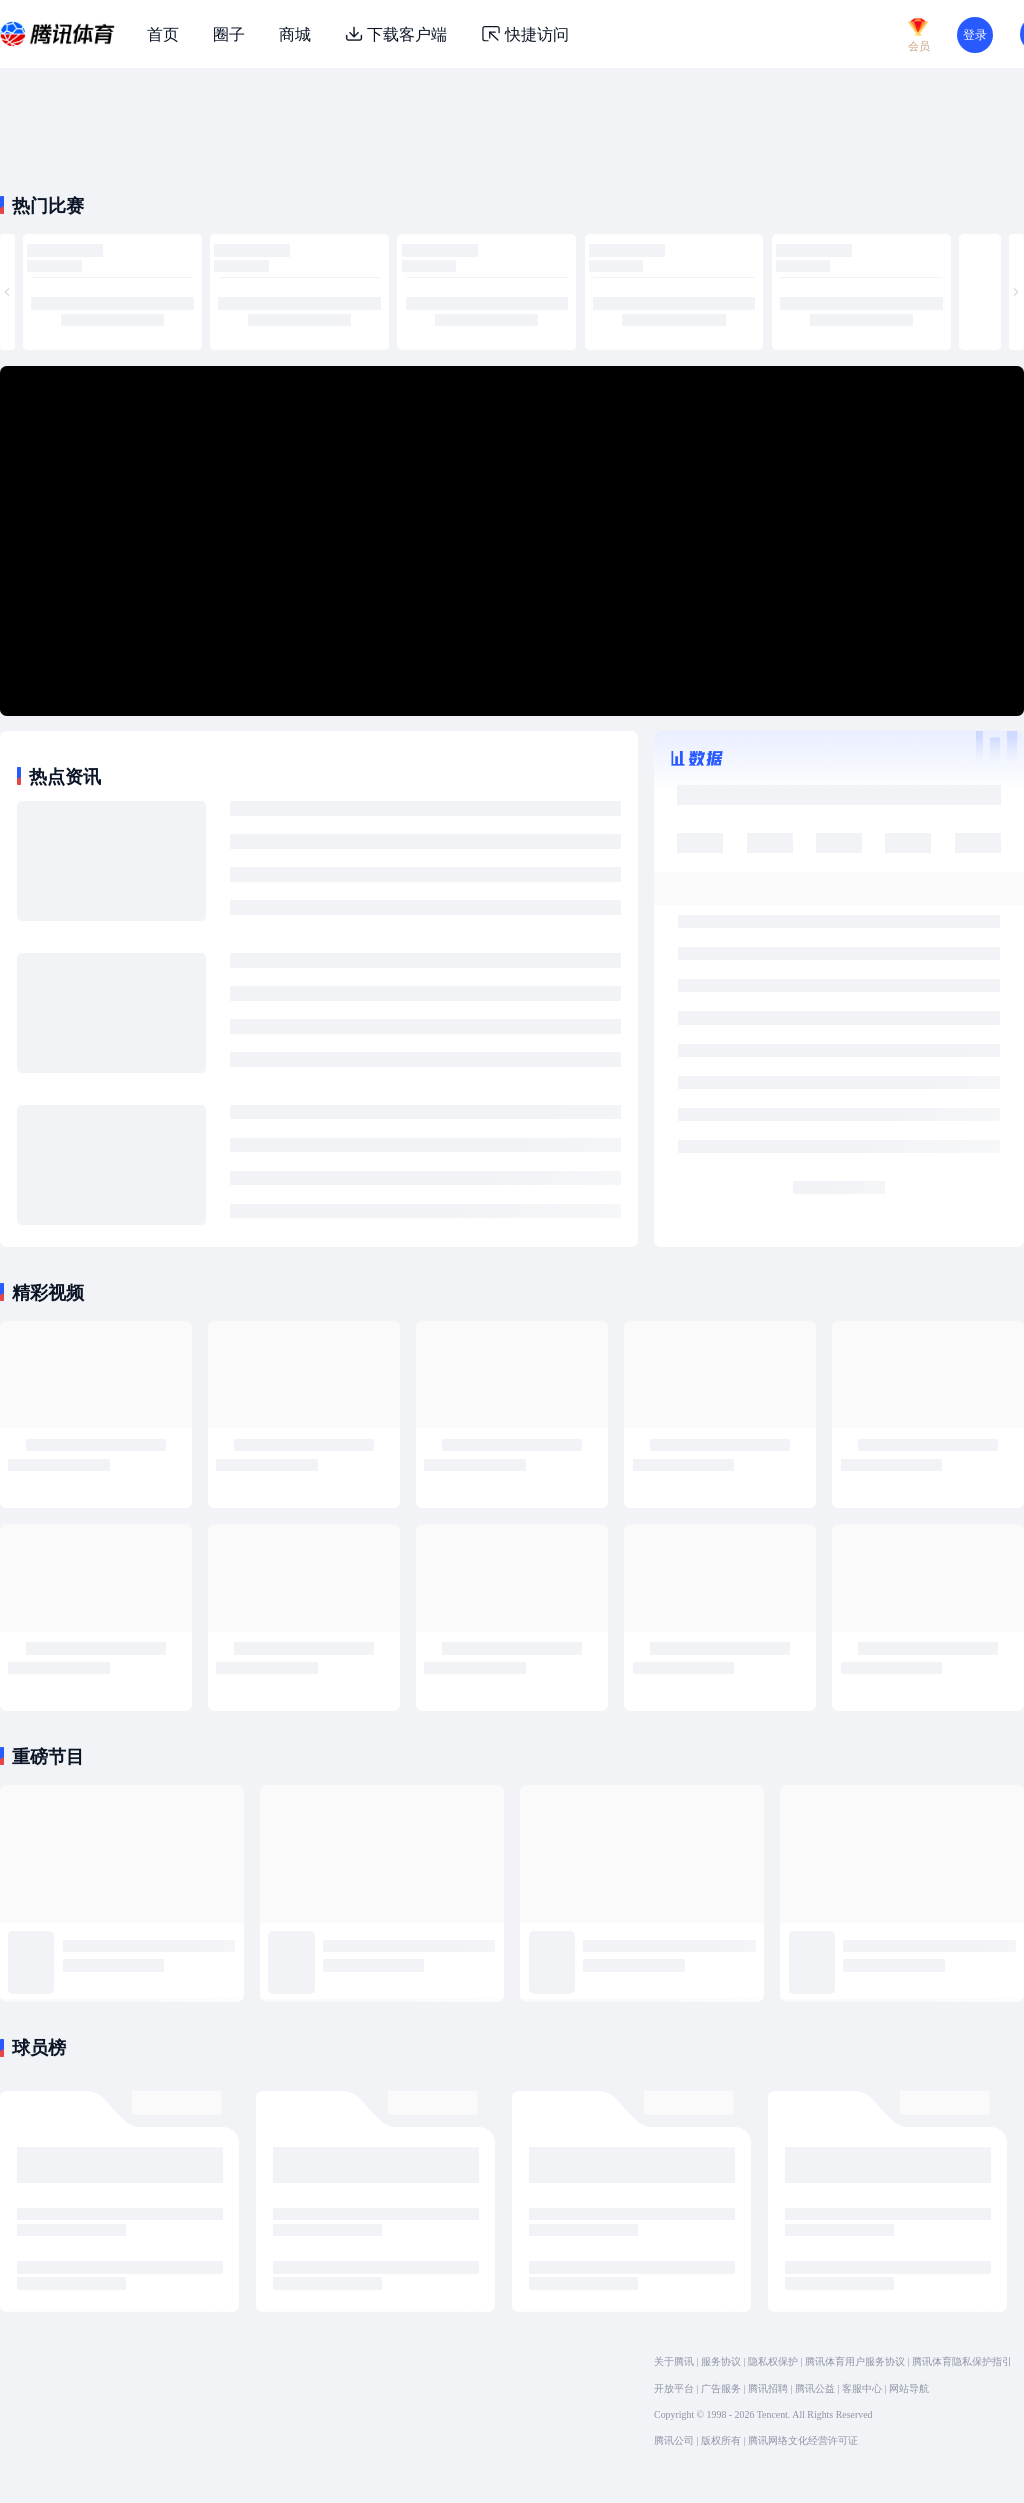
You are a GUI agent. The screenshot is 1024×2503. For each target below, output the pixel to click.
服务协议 (721, 2361)
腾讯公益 (815, 2388)
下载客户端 (396, 34)
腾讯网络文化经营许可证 (803, 2440)
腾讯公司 (674, 2440)
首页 (163, 34)
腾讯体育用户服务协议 (855, 2361)
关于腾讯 (674, 2361)
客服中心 (862, 2388)
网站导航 (909, 2388)
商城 (295, 34)
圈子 (229, 34)
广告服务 (721, 2388)
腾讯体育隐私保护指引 (962, 2361)
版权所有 (721, 2440)
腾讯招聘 (768, 2388)
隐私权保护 (773, 2361)
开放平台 (674, 2388)
